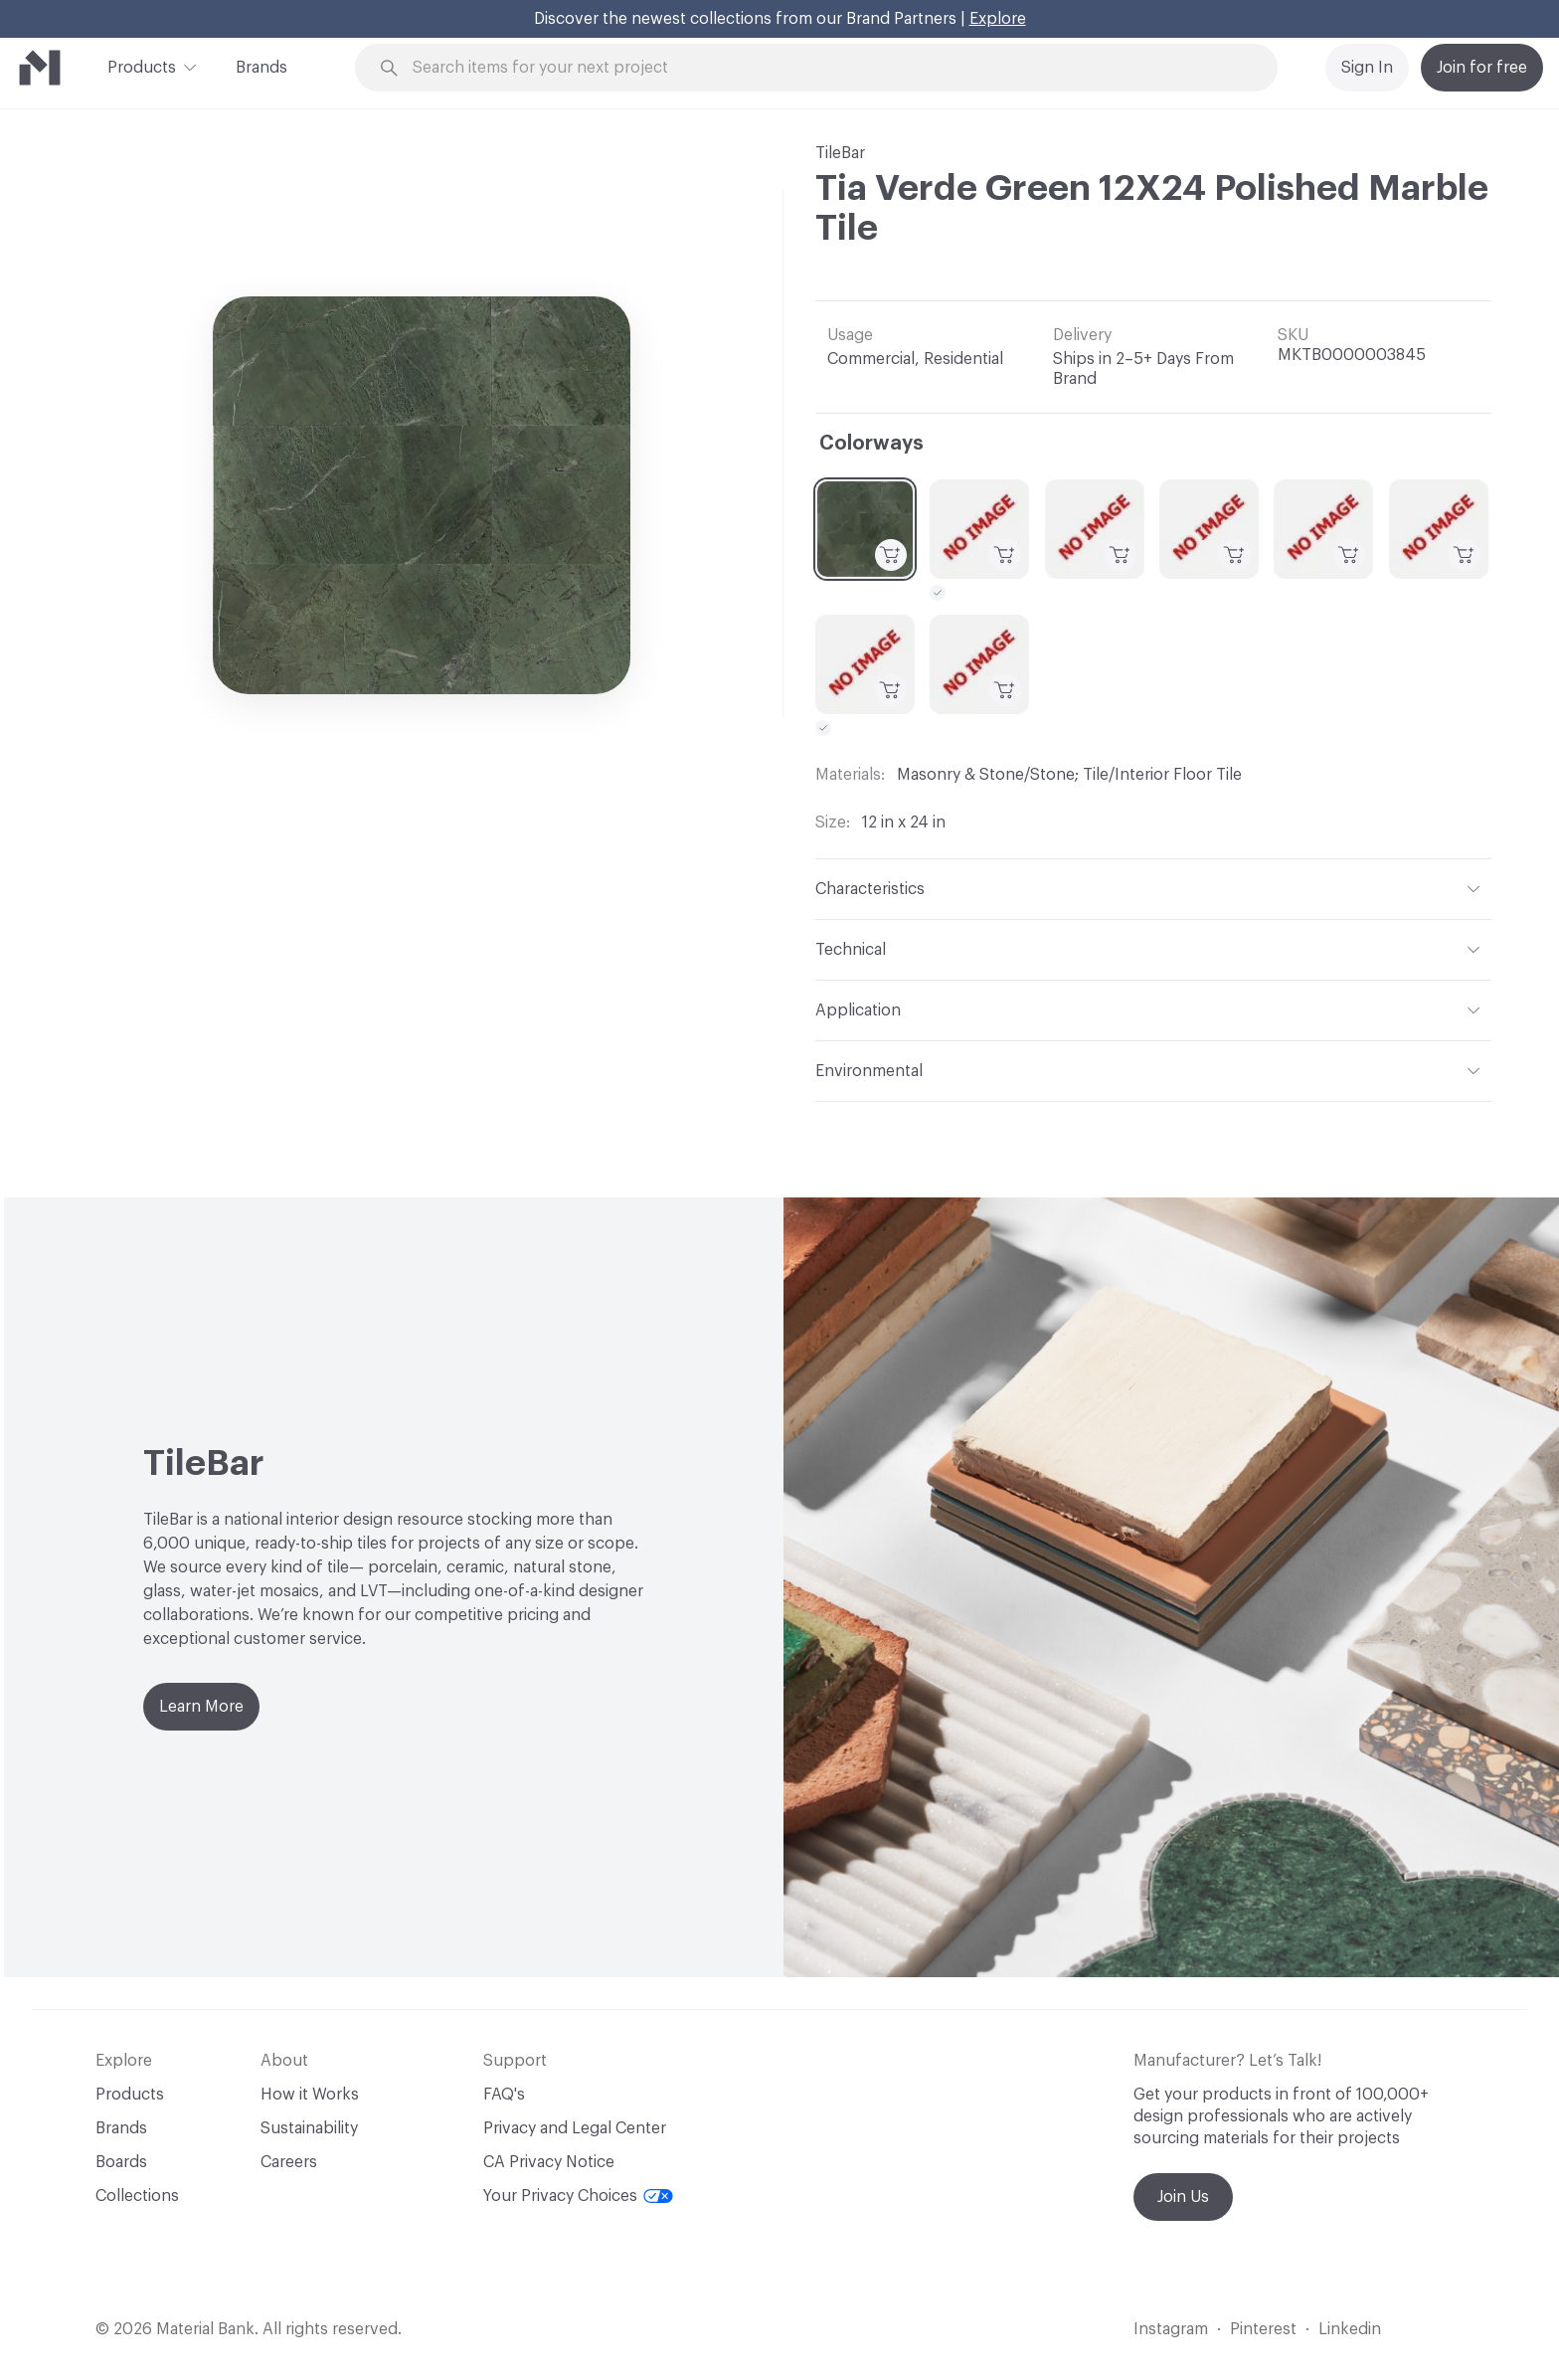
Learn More (201, 1707)
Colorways (871, 444)
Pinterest (1263, 2329)
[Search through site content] (827, 68)
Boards (121, 2162)
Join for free (1482, 68)
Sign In (1367, 68)
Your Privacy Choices (578, 2196)
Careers (288, 2162)
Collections (137, 2196)
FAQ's (504, 2095)
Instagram (1170, 2329)
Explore (997, 19)
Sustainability (309, 2128)
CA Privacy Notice (548, 2162)
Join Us (1183, 2197)
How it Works (309, 2095)
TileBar (840, 153)
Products (141, 66)
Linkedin (1349, 2329)
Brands (261, 68)
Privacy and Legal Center (574, 2128)
